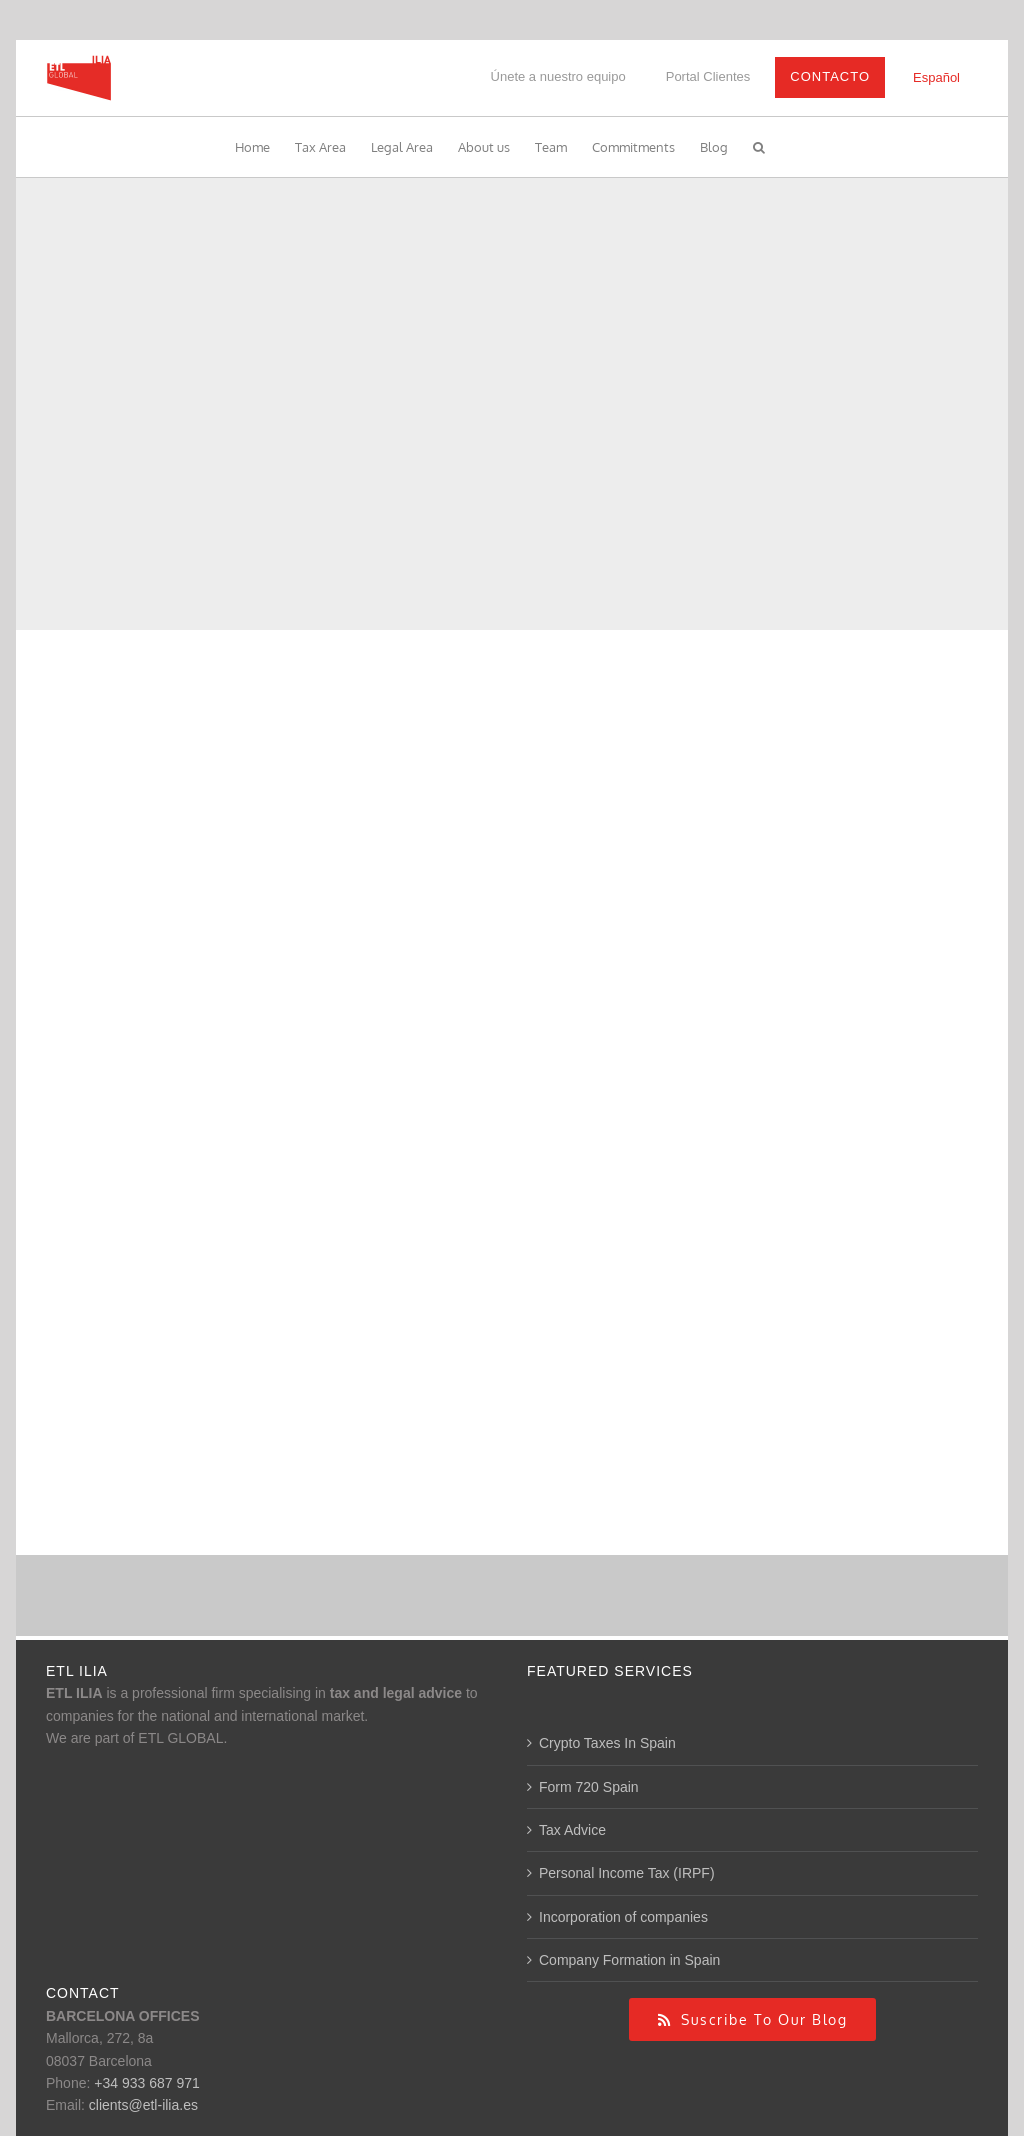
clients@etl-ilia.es (143, 2105)
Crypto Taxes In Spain (607, 1743)
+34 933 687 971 (147, 2083)
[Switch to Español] (936, 77)
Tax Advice (572, 1830)
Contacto (830, 76)
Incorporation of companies (623, 1917)
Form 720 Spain (589, 1787)
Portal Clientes (708, 76)
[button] (759, 147)
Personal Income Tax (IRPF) (627, 1873)
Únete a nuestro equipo (558, 76)
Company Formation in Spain (629, 1960)
